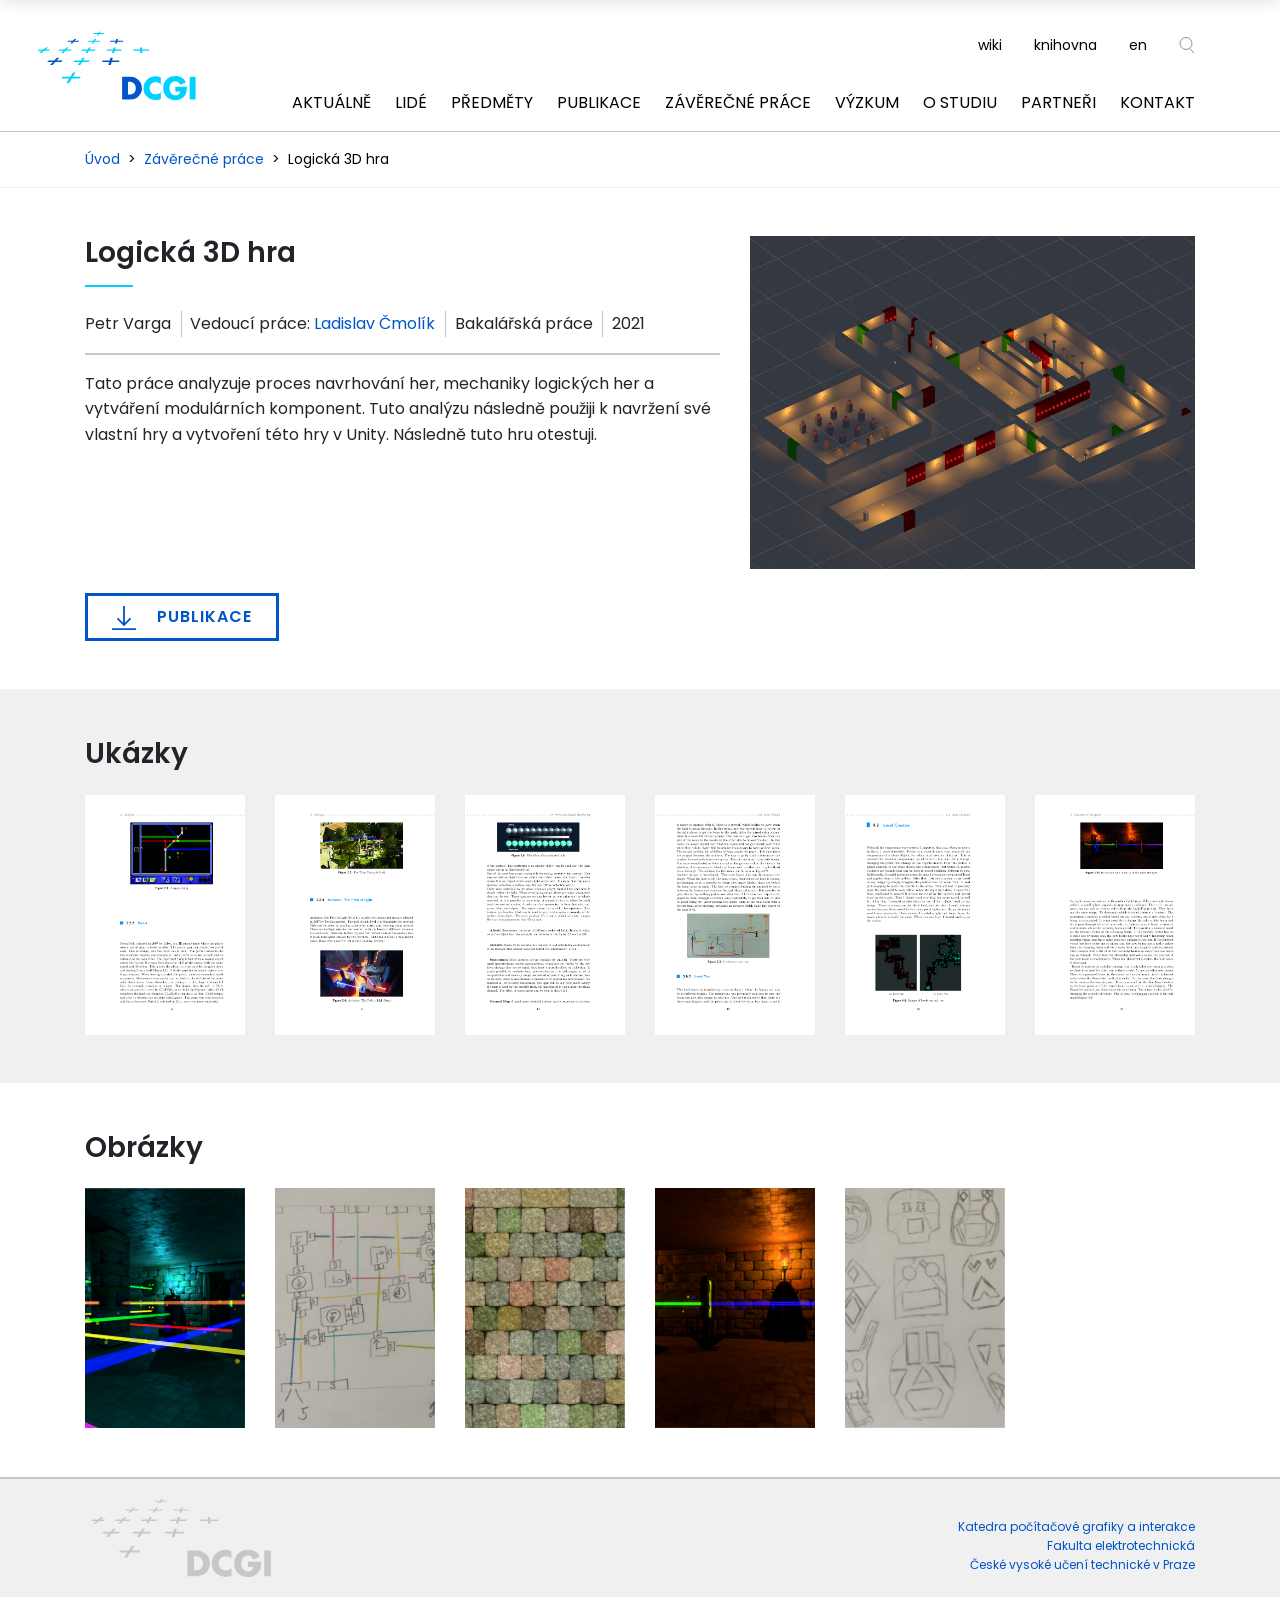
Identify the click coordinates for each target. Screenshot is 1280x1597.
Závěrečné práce (738, 102)
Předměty (492, 102)
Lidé (411, 102)
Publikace (599, 102)
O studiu (960, 102)
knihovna (1065, 45)
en (1138, 45)
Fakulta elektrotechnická (1121, 1545)
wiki (990, 45)
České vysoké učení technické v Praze (1082, 1564)
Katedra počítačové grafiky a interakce (1076, 1526)
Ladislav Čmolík (374, 323)
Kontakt (1157, 102)
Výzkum (867, 102)
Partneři (1058, 102)
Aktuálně (331, 102)
